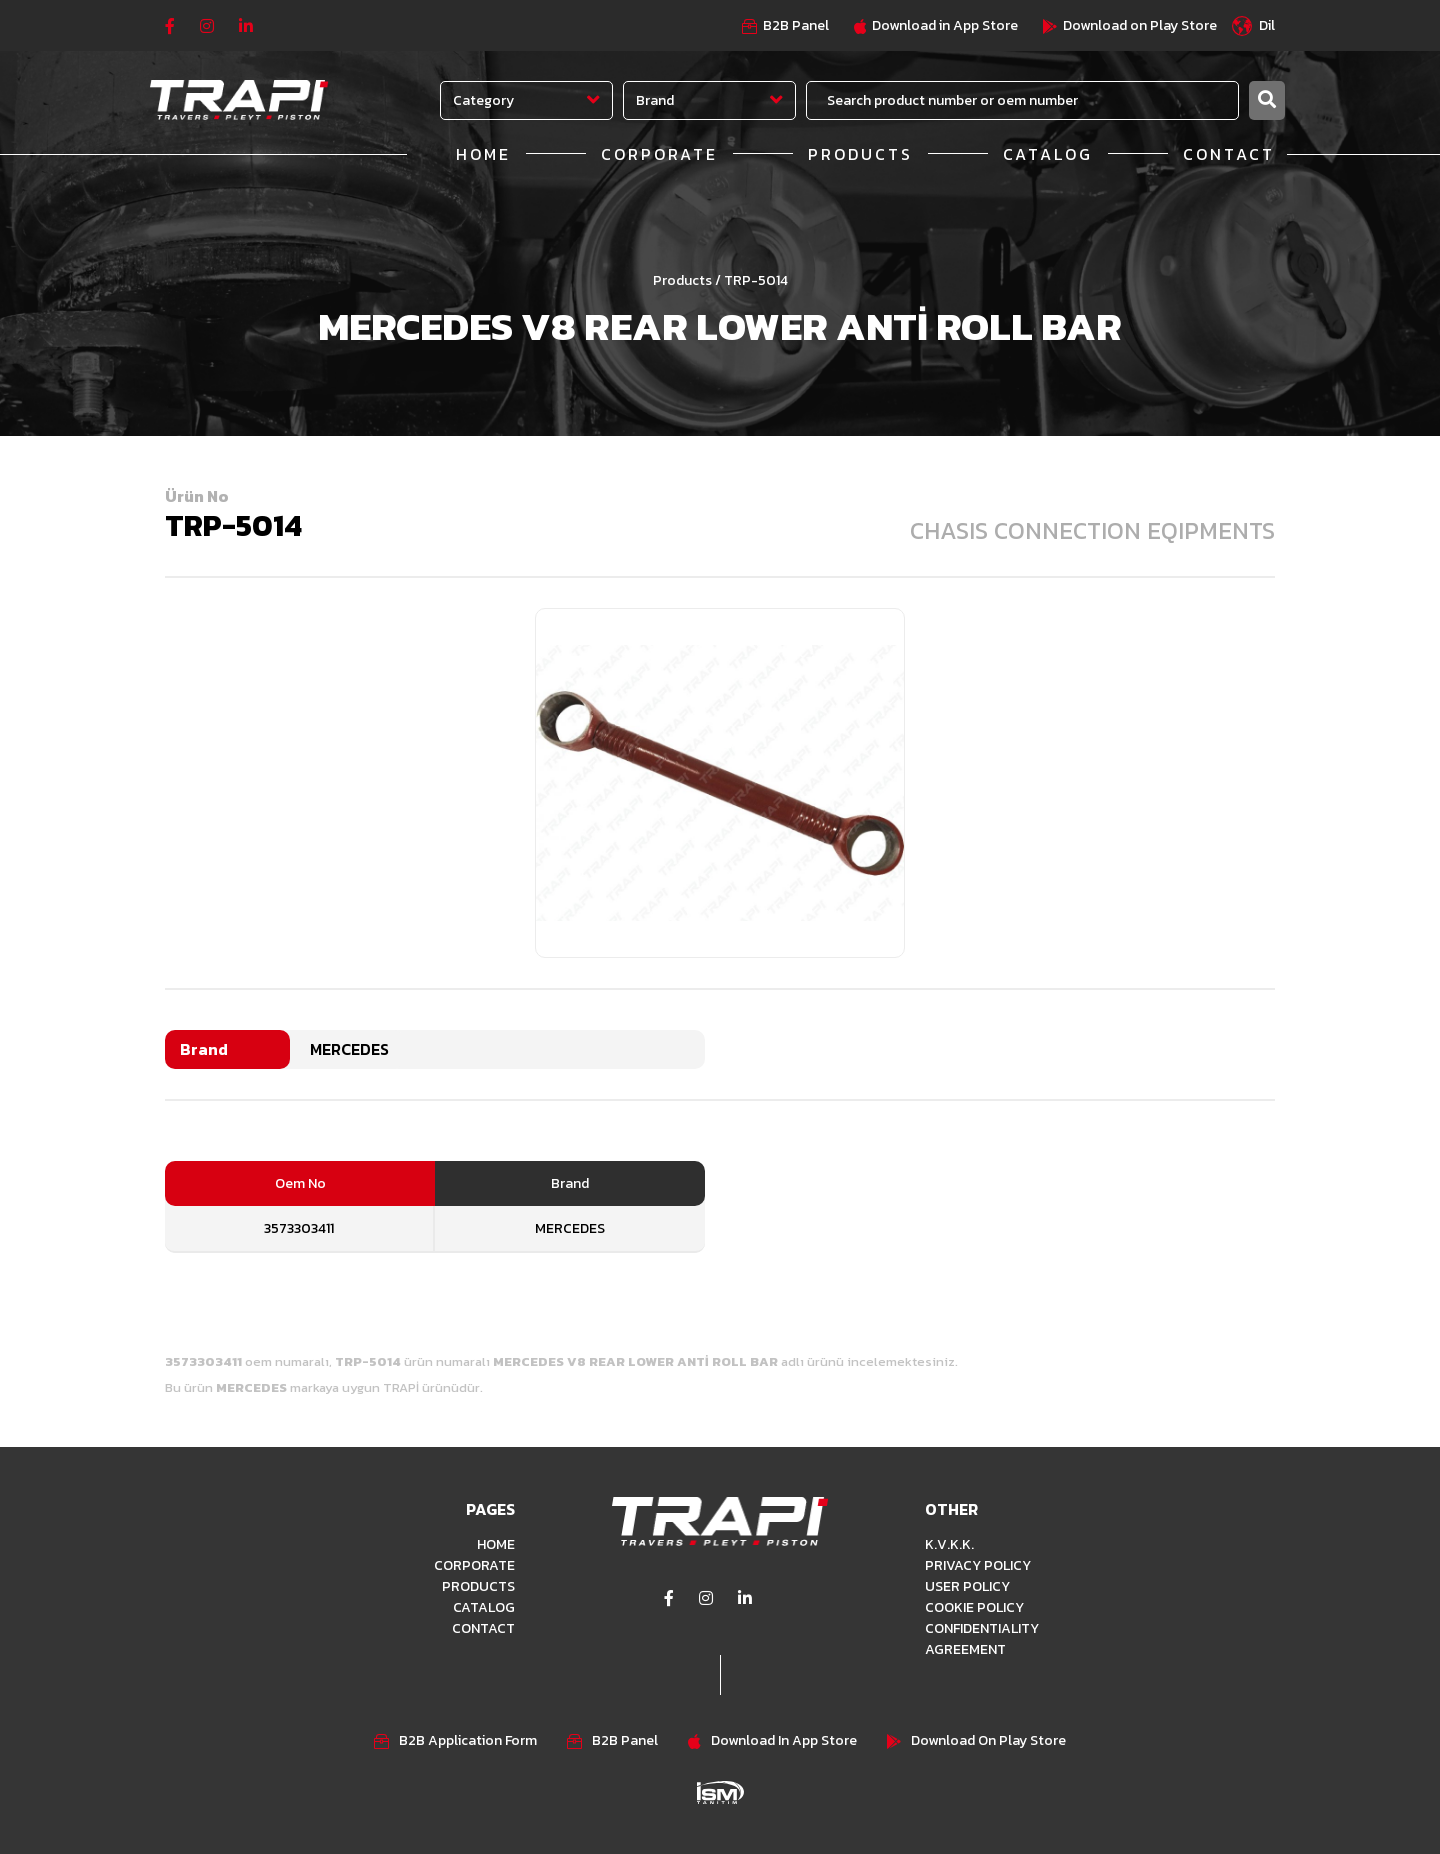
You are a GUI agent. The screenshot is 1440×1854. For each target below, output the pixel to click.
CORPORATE (659, 154)
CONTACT (1229, 154)
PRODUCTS (860, 154)
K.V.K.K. (949, 1544)
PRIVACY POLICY (978, 1565)
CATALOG (1048, 154)
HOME (483, 154)
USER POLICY (967, 1586)
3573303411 (299, 1228)
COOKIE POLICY (974, 1607)
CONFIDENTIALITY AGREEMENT (982, 1639)
